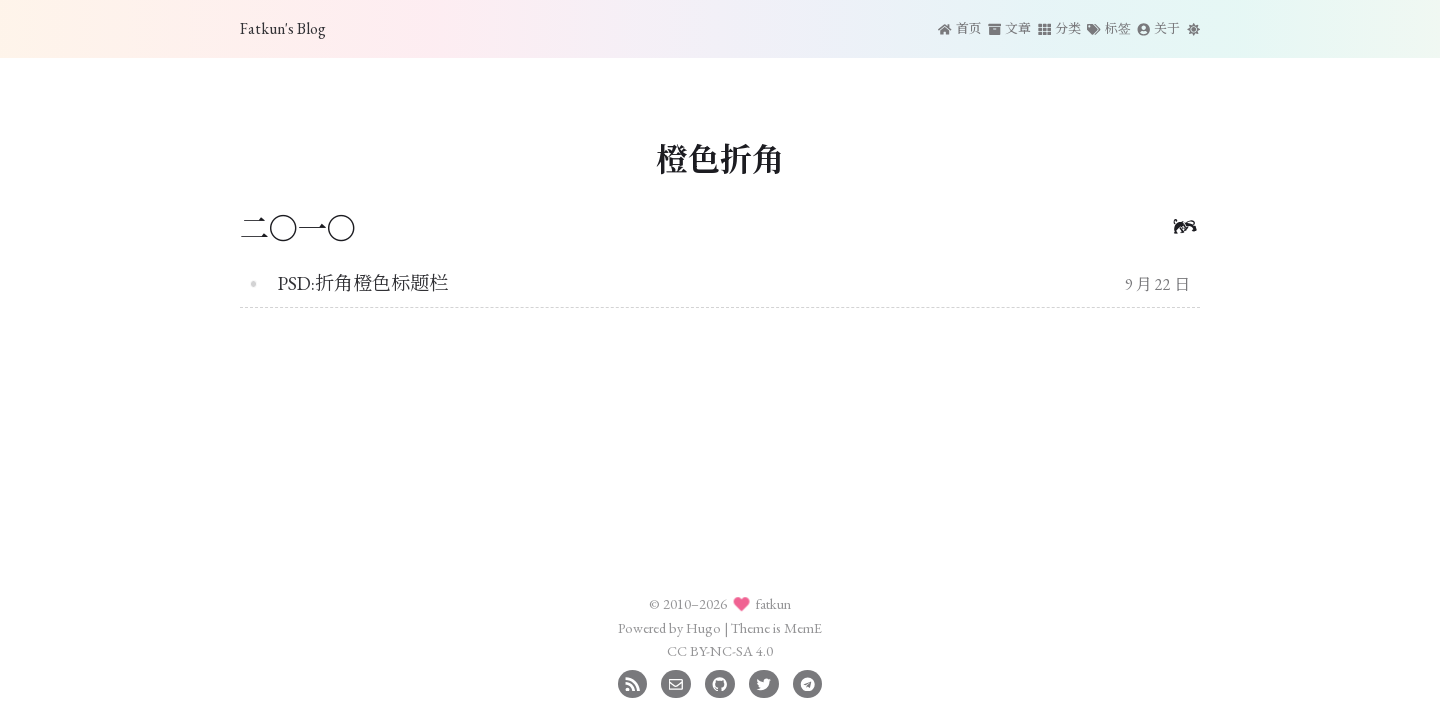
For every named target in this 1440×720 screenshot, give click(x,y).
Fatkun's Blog (283, 28)
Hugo (703, 627)
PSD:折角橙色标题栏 (363, 283)
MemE (803, 627)
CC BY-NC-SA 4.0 (720, 650)
